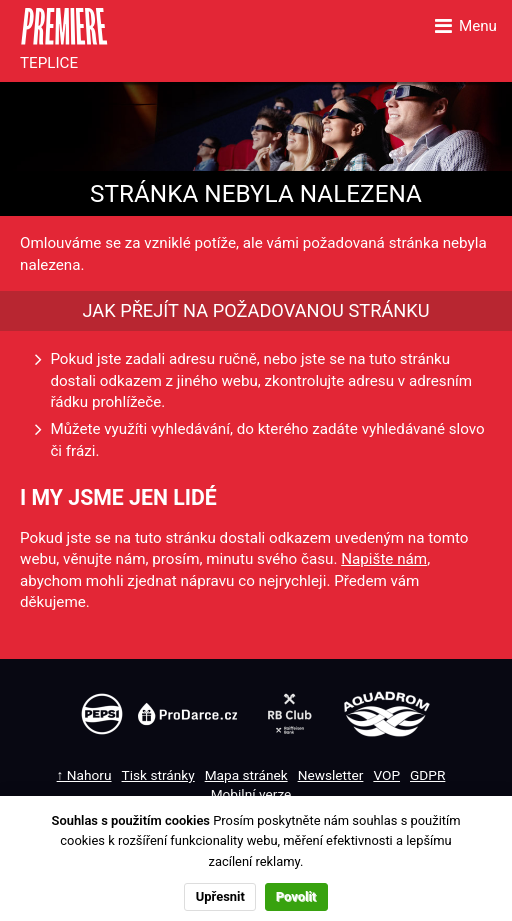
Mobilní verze (251, 794)
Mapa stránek (246, 775)
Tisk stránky (158, 775)
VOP (386, 775)
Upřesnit (220, 896)
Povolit (296, 896)
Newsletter (331, 775)
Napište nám (384, 559)
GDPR (427, 775)
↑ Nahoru (84, 775)
